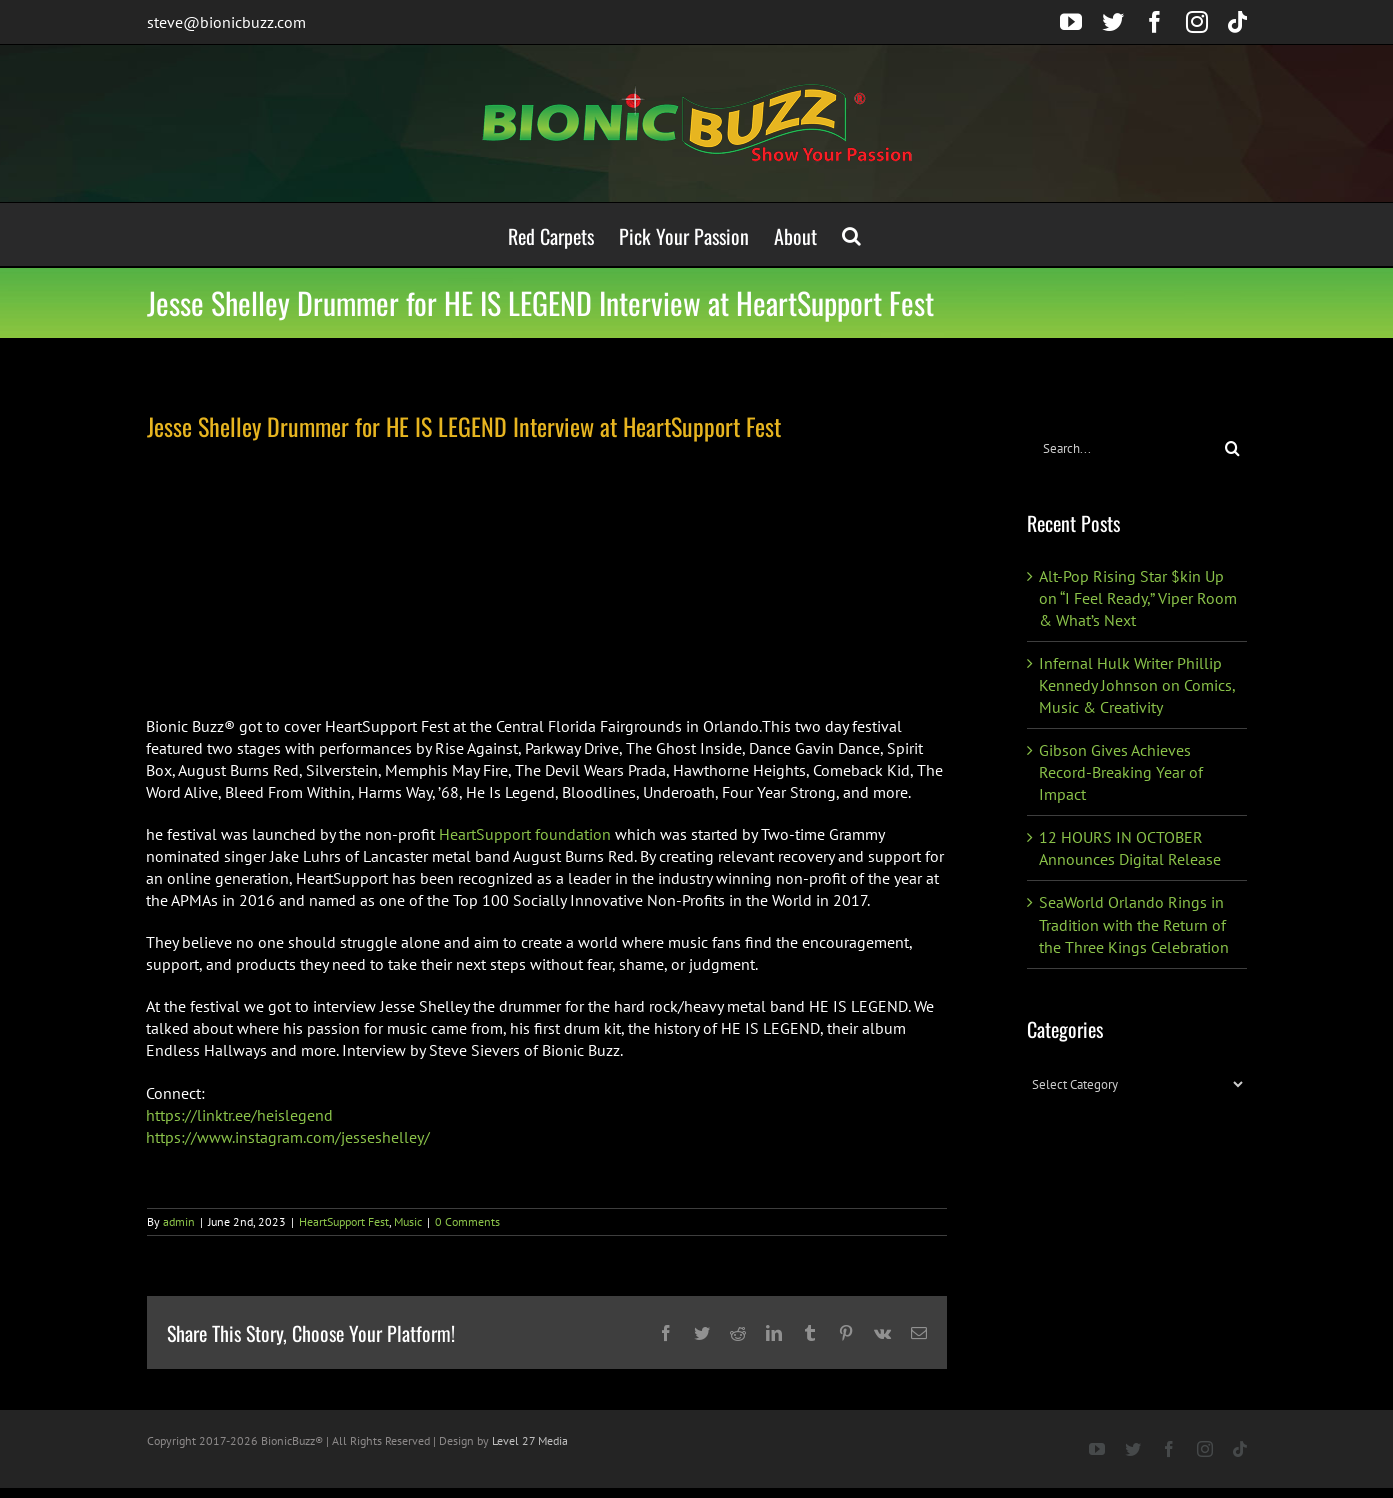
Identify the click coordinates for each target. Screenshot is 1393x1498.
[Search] (1232, 448)
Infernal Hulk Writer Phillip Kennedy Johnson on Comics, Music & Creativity (1137, 685)
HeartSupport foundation (525, 834)
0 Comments (467, 1221)
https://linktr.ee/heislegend (239, 1115)
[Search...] (1122, 448)
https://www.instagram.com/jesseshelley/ (288, 1137)
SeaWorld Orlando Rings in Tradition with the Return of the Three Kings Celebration (1134, 924)
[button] (851, 234)
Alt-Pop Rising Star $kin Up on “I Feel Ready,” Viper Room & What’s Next (1138, 598)
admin (179, 1221)
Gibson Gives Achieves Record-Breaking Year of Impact (1121, 772)
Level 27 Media (530, 1440)
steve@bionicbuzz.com (226, 22)
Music (408, 1221)
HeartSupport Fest (344, 1221)
